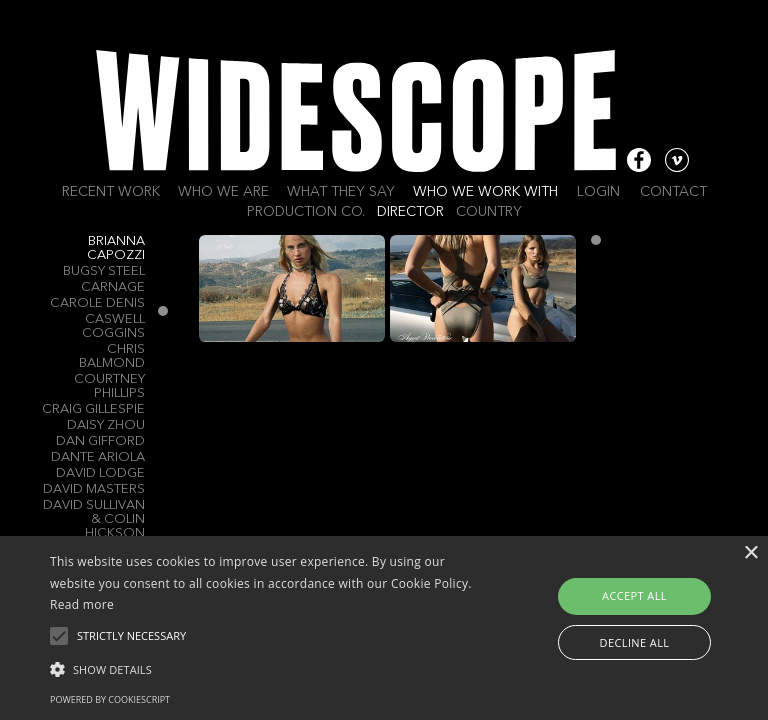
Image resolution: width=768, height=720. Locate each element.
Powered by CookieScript (110, 699)
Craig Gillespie (93, 409)
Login (598, 192)
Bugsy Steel (104, 271)
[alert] (384, 628)
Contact (673, 192)
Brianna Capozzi (116, 248)
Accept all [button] (634, 595)
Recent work (111, 192)
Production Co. (306, 212)
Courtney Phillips (109, 386)
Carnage (113, 287)
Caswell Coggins (113, 326)
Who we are (223, 192)
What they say (341, 192)
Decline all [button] (635, 642)
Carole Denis (97, 303)
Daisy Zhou (106, 425)
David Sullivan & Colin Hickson (94, 519)
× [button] (750, 553)
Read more (82, 604)
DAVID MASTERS (94, 489)
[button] (267, 668)
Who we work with (485, 192)
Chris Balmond (112, 356)
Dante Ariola (98, 457)
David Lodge (100, 473)
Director (410, 212)
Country (489, 212)
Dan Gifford (100, 441)
